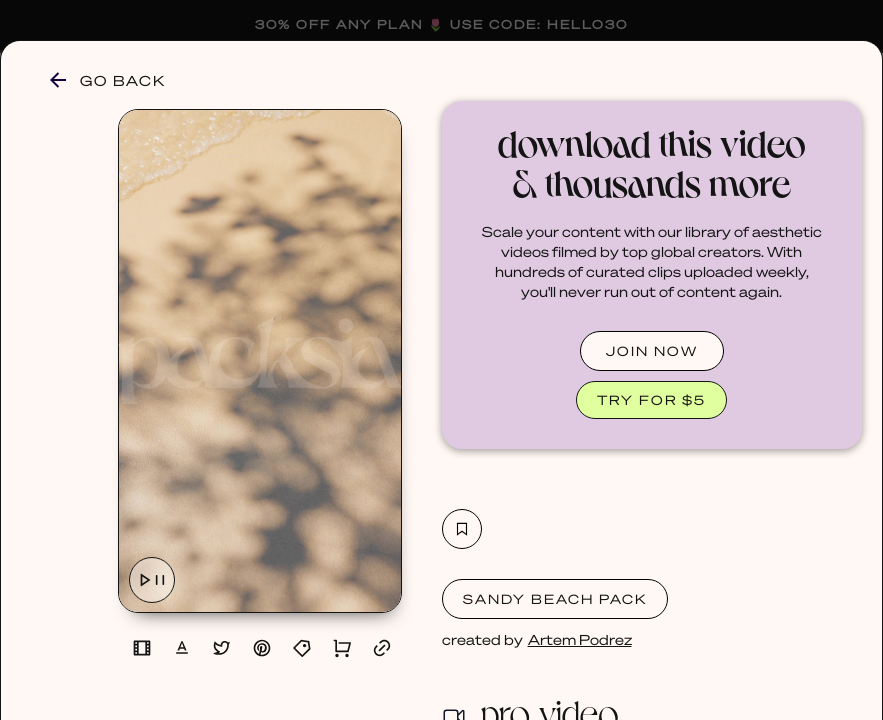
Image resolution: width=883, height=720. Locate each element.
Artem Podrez (580, 639)
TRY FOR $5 (651, 399)
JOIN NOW (652, 350)
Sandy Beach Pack (555, 598)
